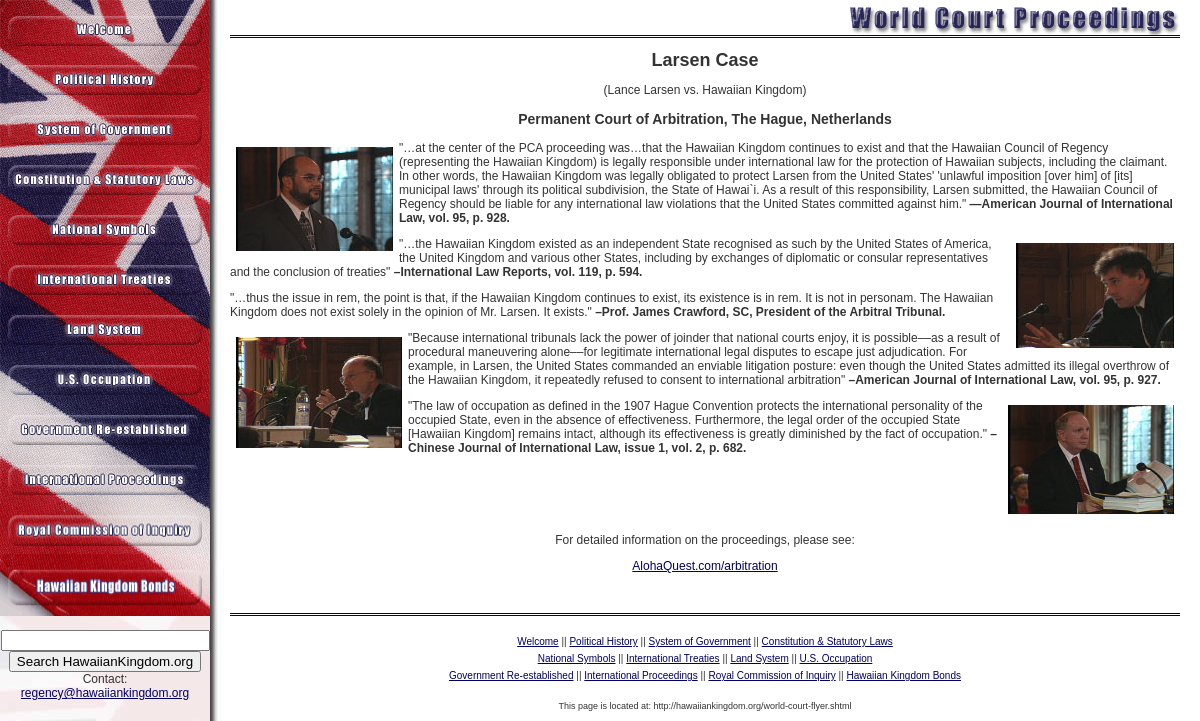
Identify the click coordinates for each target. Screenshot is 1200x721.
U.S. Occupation (836, 658)
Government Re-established (511, 675)
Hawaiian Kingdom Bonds (903, 675)
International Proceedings (640, 675)
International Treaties (672, 658)
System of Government (700, 641)
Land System (759, 658)
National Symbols (577, 658)
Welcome (538, 641)
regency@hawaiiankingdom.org (105, 693)
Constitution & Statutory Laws (827, 641)
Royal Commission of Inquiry (771, 675)
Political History (603, 641)
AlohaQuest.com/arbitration (704, 566)
